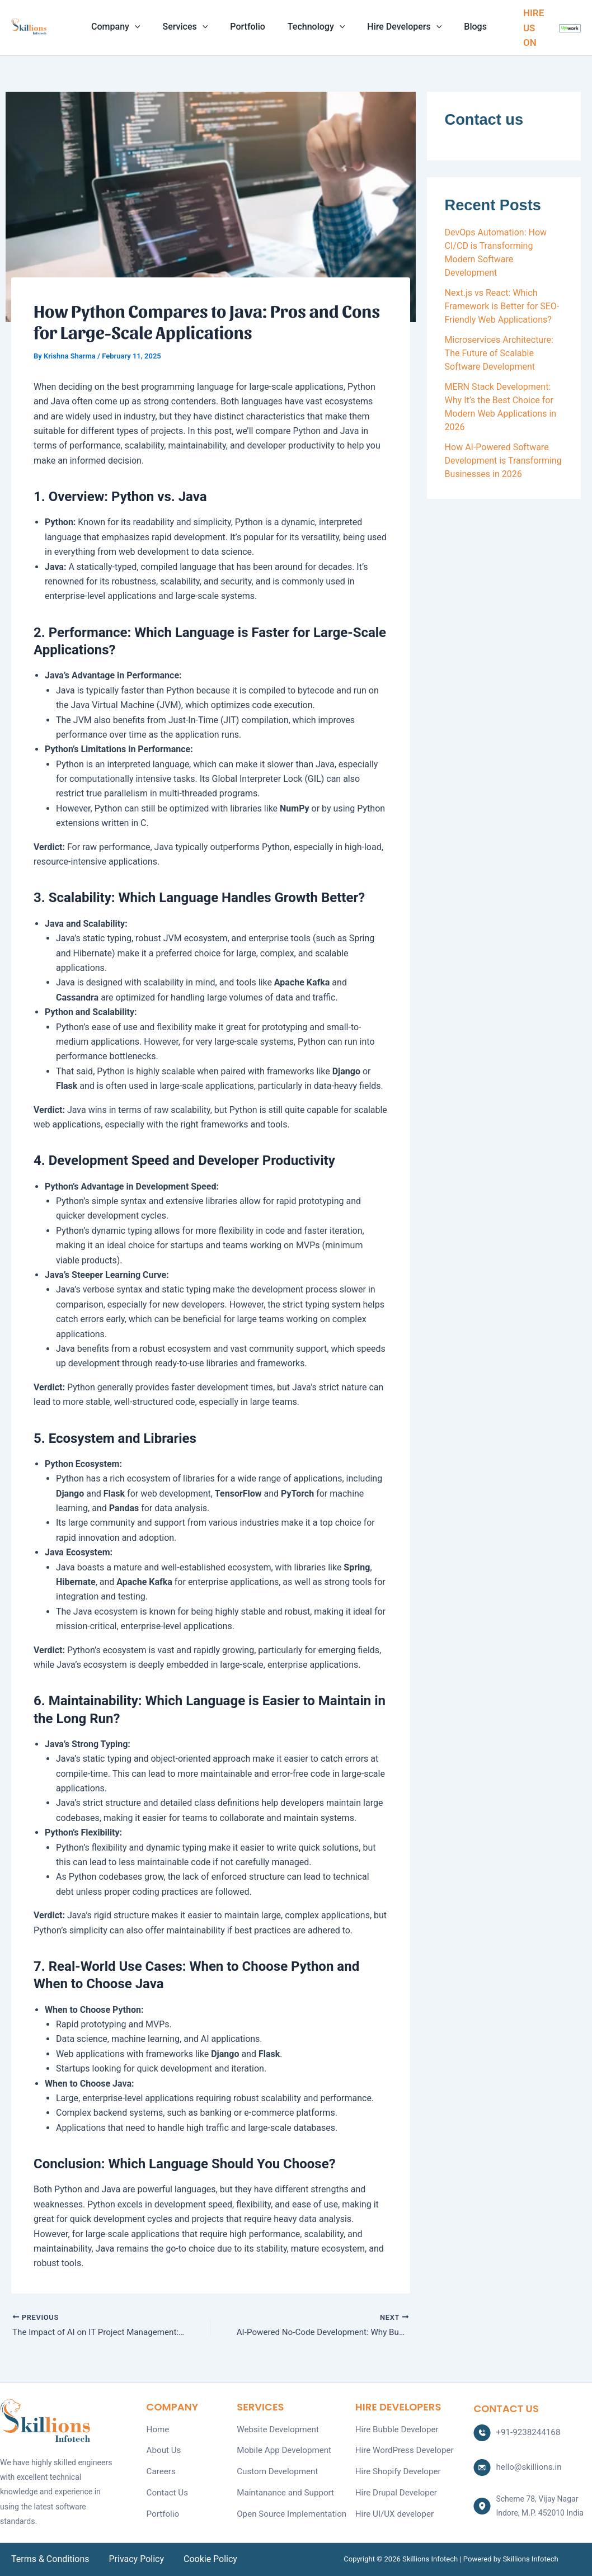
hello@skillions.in (526, 2464)
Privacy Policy (133, 2559)
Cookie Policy (202, 2559)
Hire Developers (397, 27)
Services (192, 27)
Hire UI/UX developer (391, 2507)
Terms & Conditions (50, 2559)
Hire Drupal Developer (393, 2487)
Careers (160, 2468)
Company (126, 27)
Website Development (275, 2428)
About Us (162, 2448)
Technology (313, 27)
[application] (146, 27)
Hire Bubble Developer (393, 2428)
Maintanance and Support (282, 2487)
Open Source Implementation (287, 2507)
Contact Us (166, 2487)
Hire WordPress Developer (400, 2448)
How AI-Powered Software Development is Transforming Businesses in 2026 (503, 460)
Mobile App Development (280, 2448)
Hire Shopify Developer (394, 2468)
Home (157, 2428)
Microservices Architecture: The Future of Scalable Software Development (499, 353)
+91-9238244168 (525, 2431)
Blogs (464, 26)
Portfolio (249, 26)
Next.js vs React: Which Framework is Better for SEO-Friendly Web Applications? (502, 306)
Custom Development (274, 2468)
